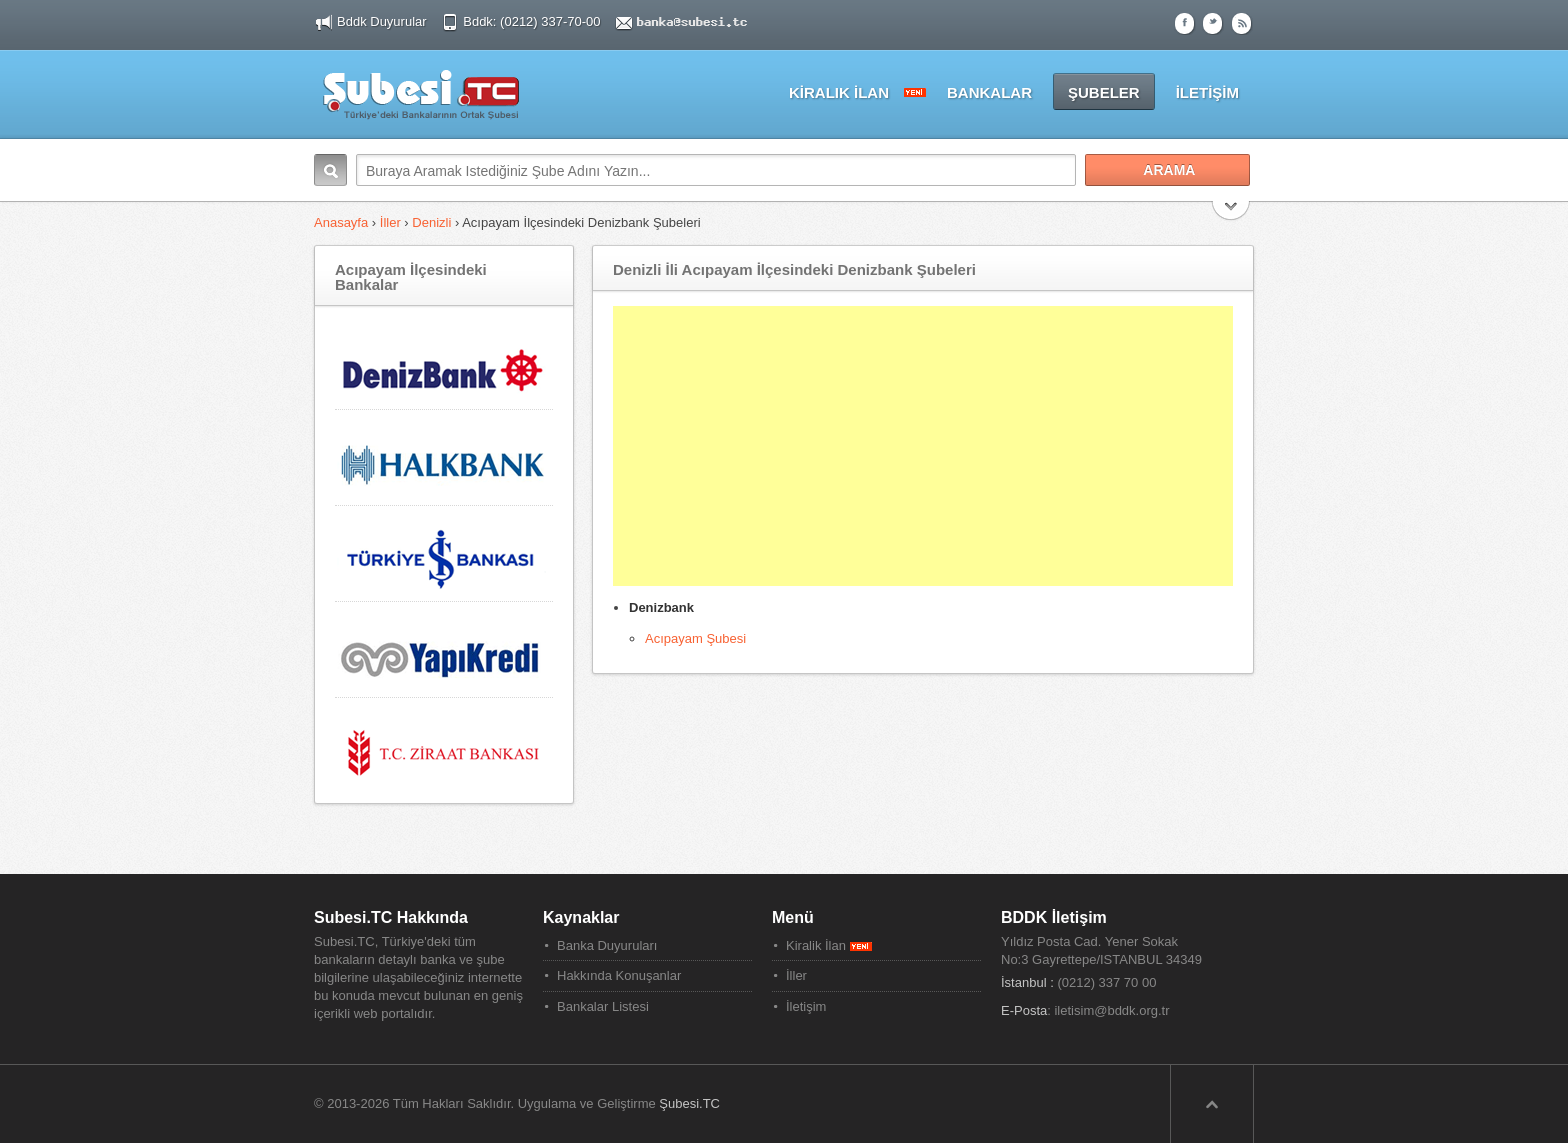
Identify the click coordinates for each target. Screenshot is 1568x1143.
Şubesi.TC (689, 1103)
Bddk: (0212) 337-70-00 (533, 21)
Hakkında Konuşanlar (619, 975)
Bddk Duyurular (382, 21)
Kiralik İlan (829, 945)
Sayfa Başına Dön (1212, 1104)
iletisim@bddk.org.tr (1111, 1010)
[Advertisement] (923, 446)
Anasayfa (343, 222)
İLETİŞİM (1207, 92)
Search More (1231, 212)
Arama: (330, 170)
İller (390, 222)
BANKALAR (989, 92)
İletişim (806, 1006)
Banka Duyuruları (607, 945)
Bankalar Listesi (603, 1006)
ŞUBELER (1104, 92)
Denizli (431, 222)
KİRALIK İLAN (839, 92)
